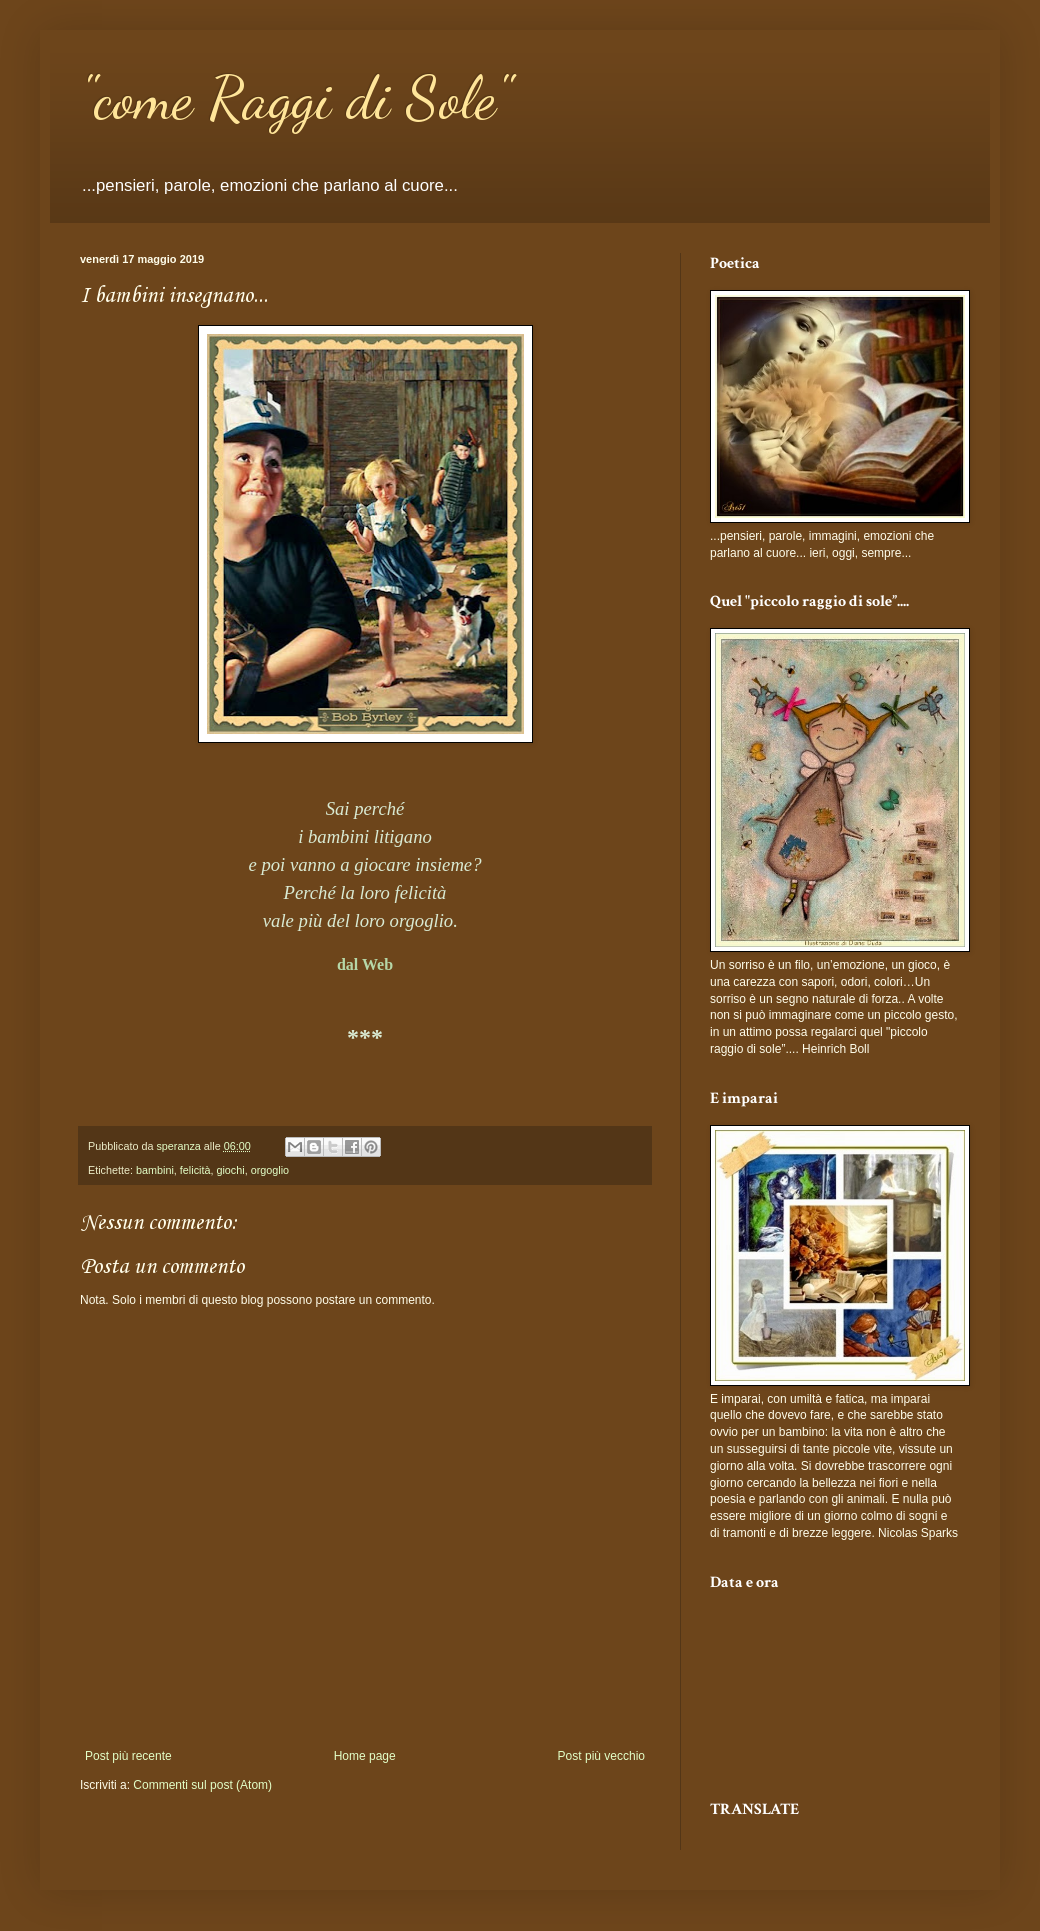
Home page (365, 1756)
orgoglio (270, 1170)
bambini (155, 1170)
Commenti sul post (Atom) (202, 1785)
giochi (230, 1170)
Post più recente (128, 1756)
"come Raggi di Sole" (295, 98)
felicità (195, 1170)
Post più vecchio (601, 1756)
